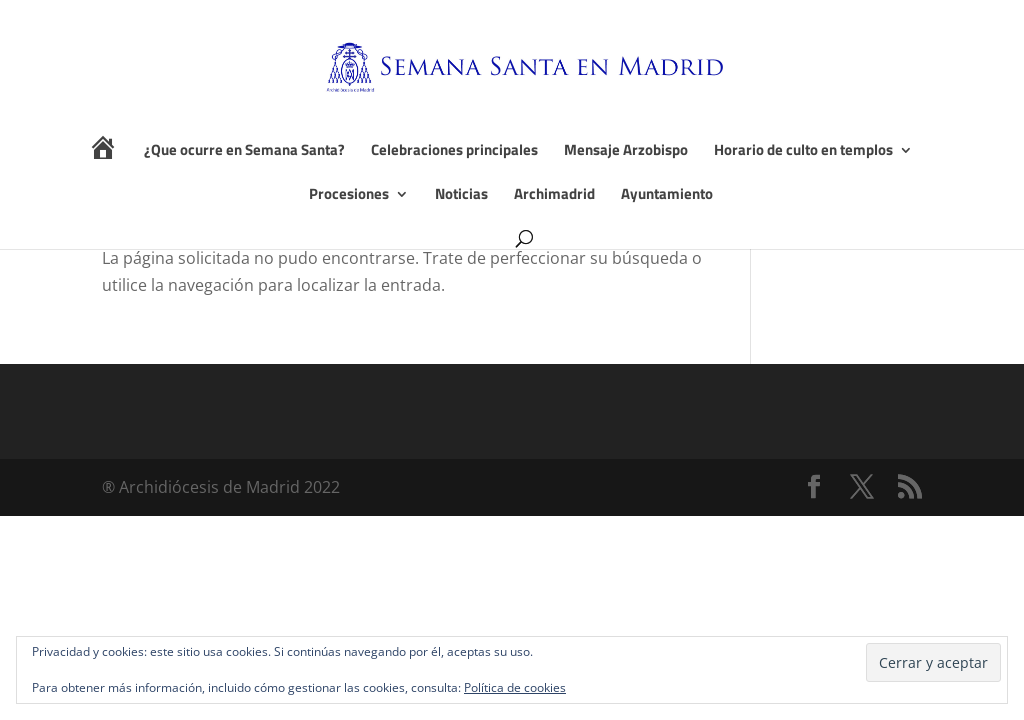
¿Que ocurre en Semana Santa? (244, 152)
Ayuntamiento (667, 196)
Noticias (461, 196)
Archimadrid (554, 196)
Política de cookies (515, 687)
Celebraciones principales (454, 152)
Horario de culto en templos (803, 152)
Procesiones (349, 196)
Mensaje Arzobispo (626, 152)
